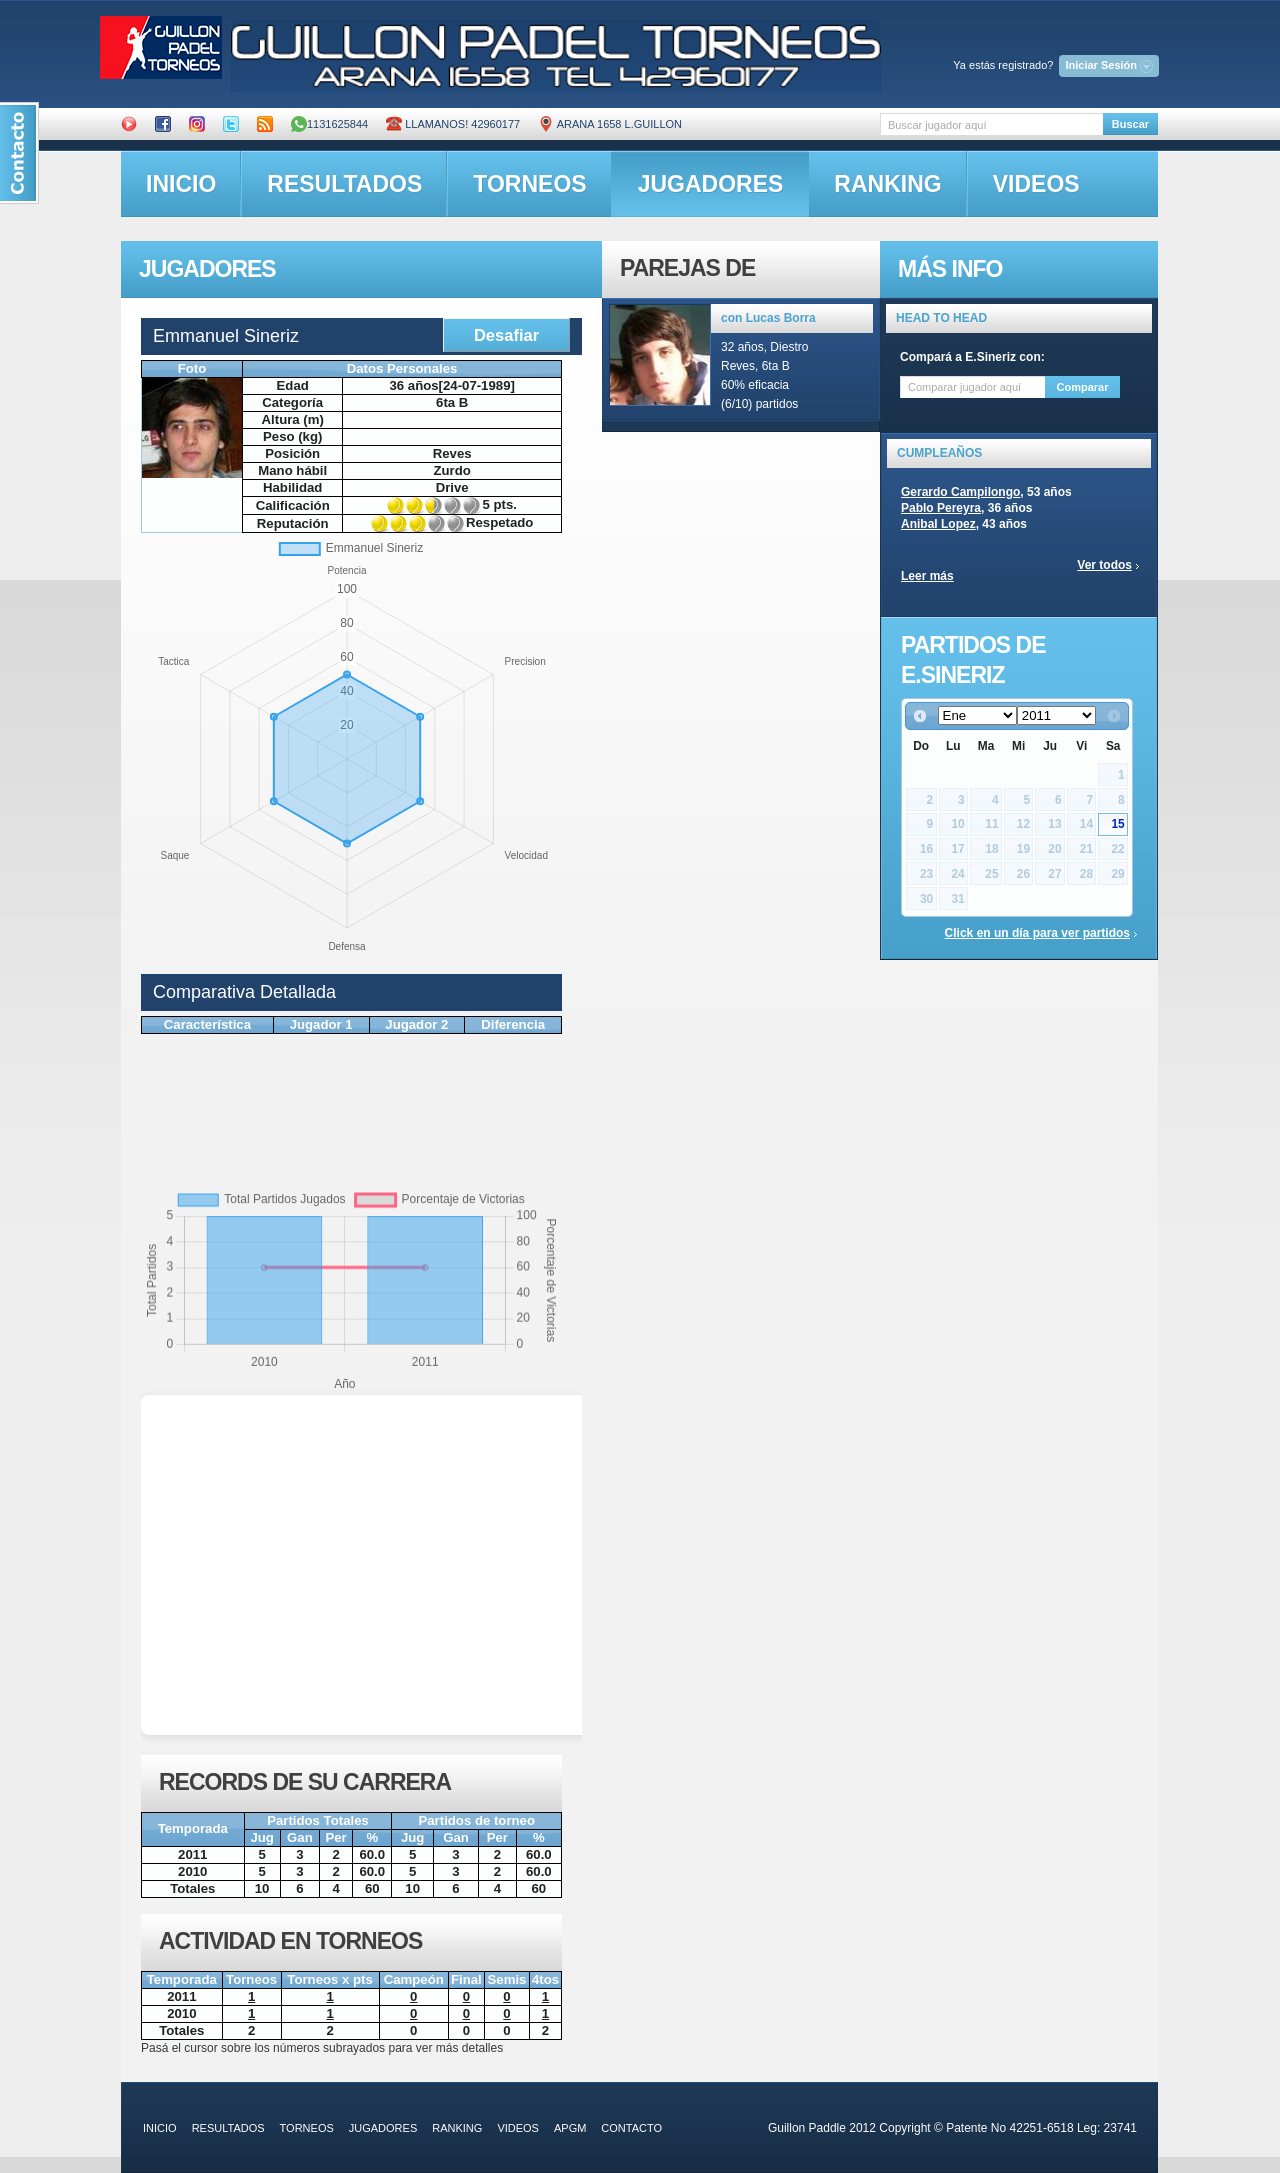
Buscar (1130, 124)
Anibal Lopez (938, 524)
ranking (887, 184)
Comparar (1083, 387)
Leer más (927, 576)
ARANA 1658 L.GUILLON (610, 124)
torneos (529, 184)
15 (1117, 824)
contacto (631, 2128)
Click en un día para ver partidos (1037, 933)
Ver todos (1104, 565)
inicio (181, 184)
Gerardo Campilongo (960, 492)
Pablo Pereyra (941, 508)
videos (1036, 184)
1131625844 (329, 124)
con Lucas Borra (768, 318)
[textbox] (991, 124)
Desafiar (506, 335)
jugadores (711, 184)
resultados (344, 184)
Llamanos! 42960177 (453, 124)
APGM (570, 2128)
